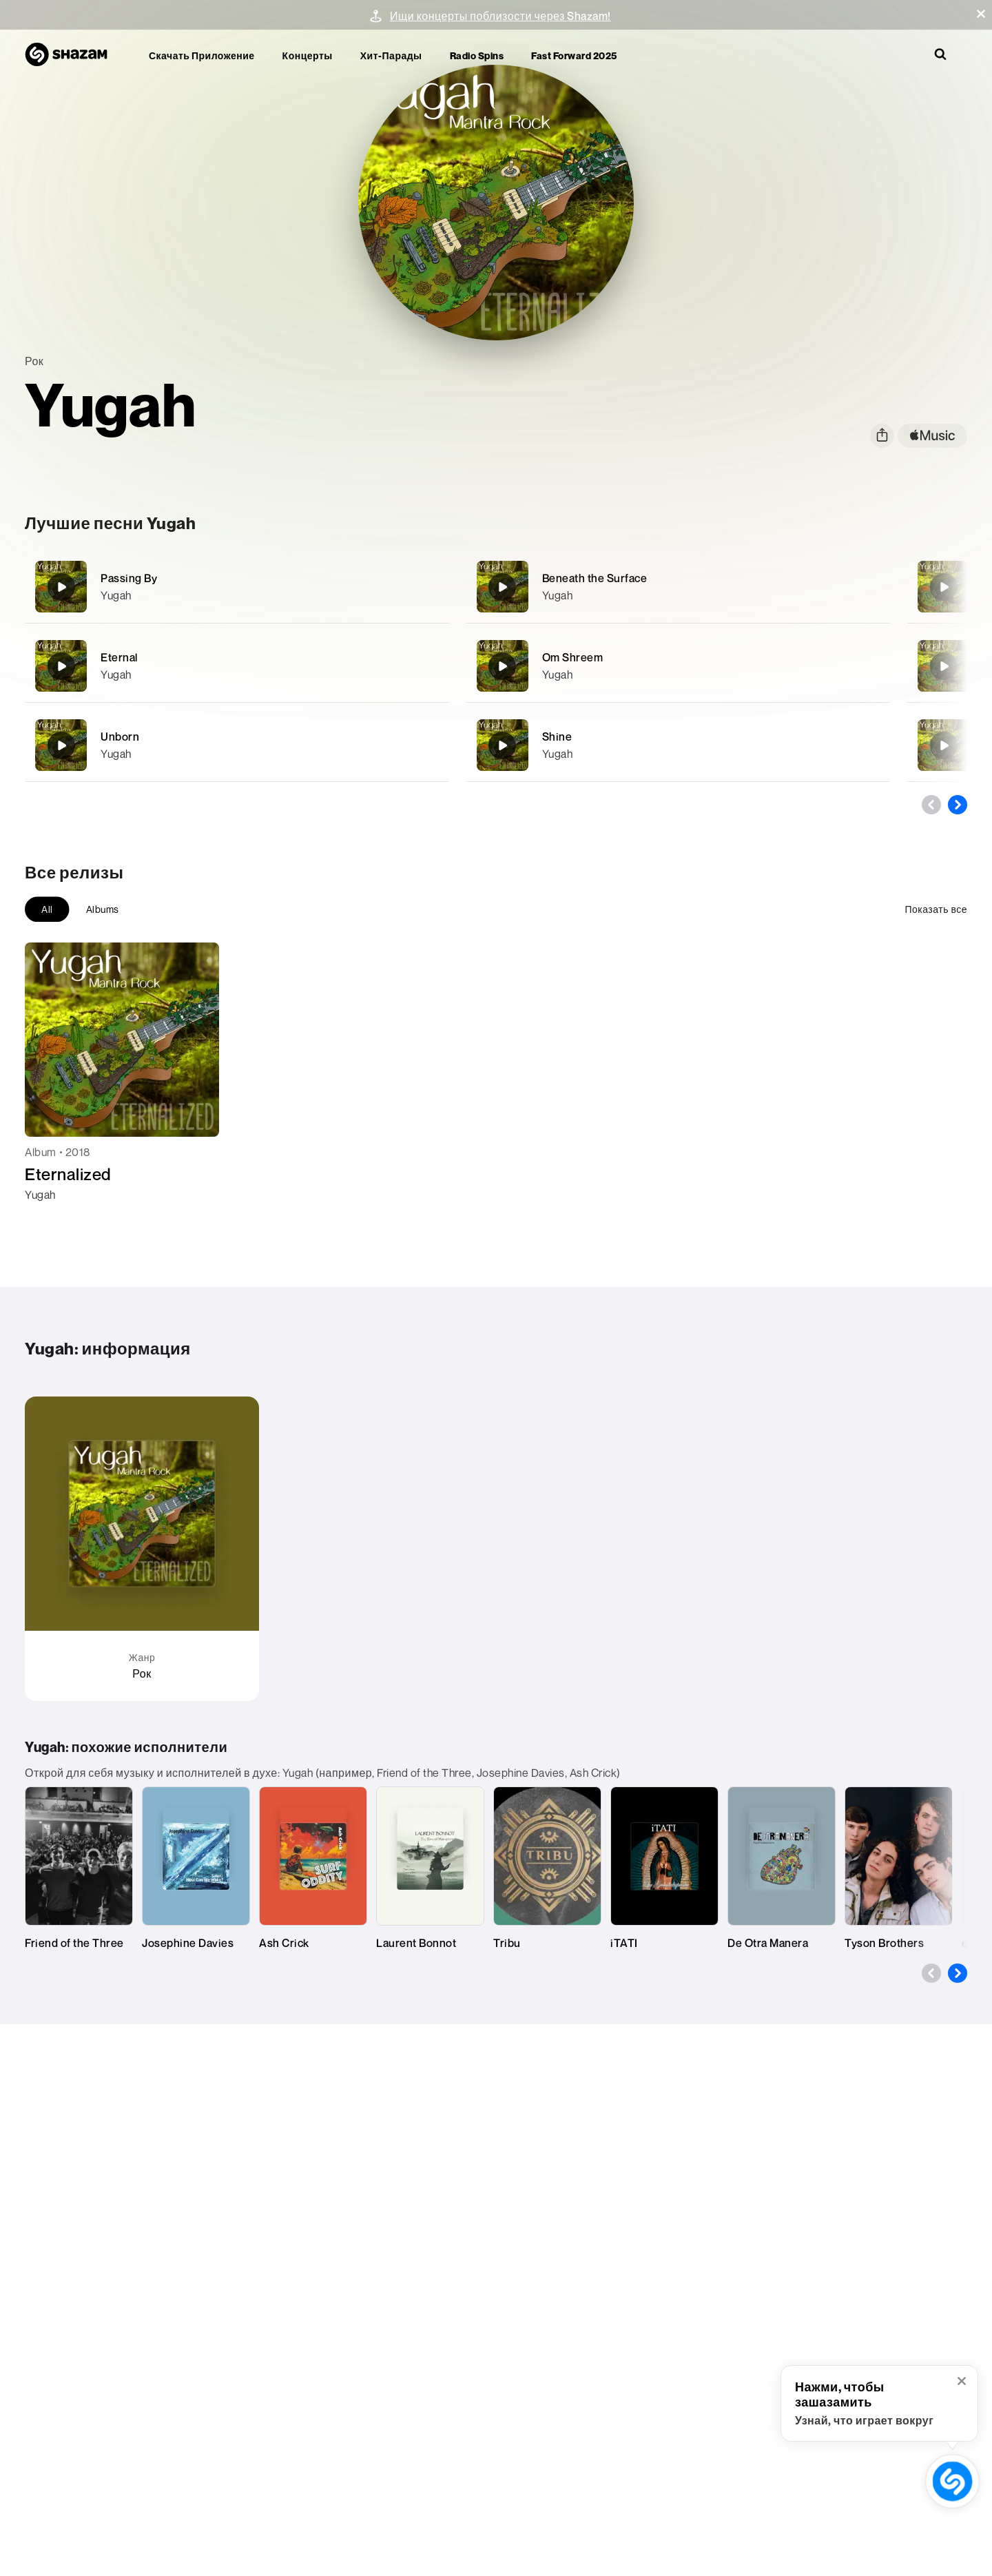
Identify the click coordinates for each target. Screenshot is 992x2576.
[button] (981, 14)
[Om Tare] (944, 666)
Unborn (120, 736)
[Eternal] (237, 666)
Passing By (129, 578)
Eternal (119, 657)
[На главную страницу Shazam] (73, 55)
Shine (557, 736)
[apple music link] (932, 436)
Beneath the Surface (595, 578)
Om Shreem (572, 657)
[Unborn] (237, 745)
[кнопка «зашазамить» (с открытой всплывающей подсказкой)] (952, 2481)
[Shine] (678, 745)
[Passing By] (237, 586)
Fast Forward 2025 (574, 55)
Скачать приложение (202, 55)
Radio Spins (477, 55)
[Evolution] (944, 745)
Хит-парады (391, 55)
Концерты (307, 55)
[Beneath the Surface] (678, 586)
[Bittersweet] (944, 587)
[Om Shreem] (678, 666)
